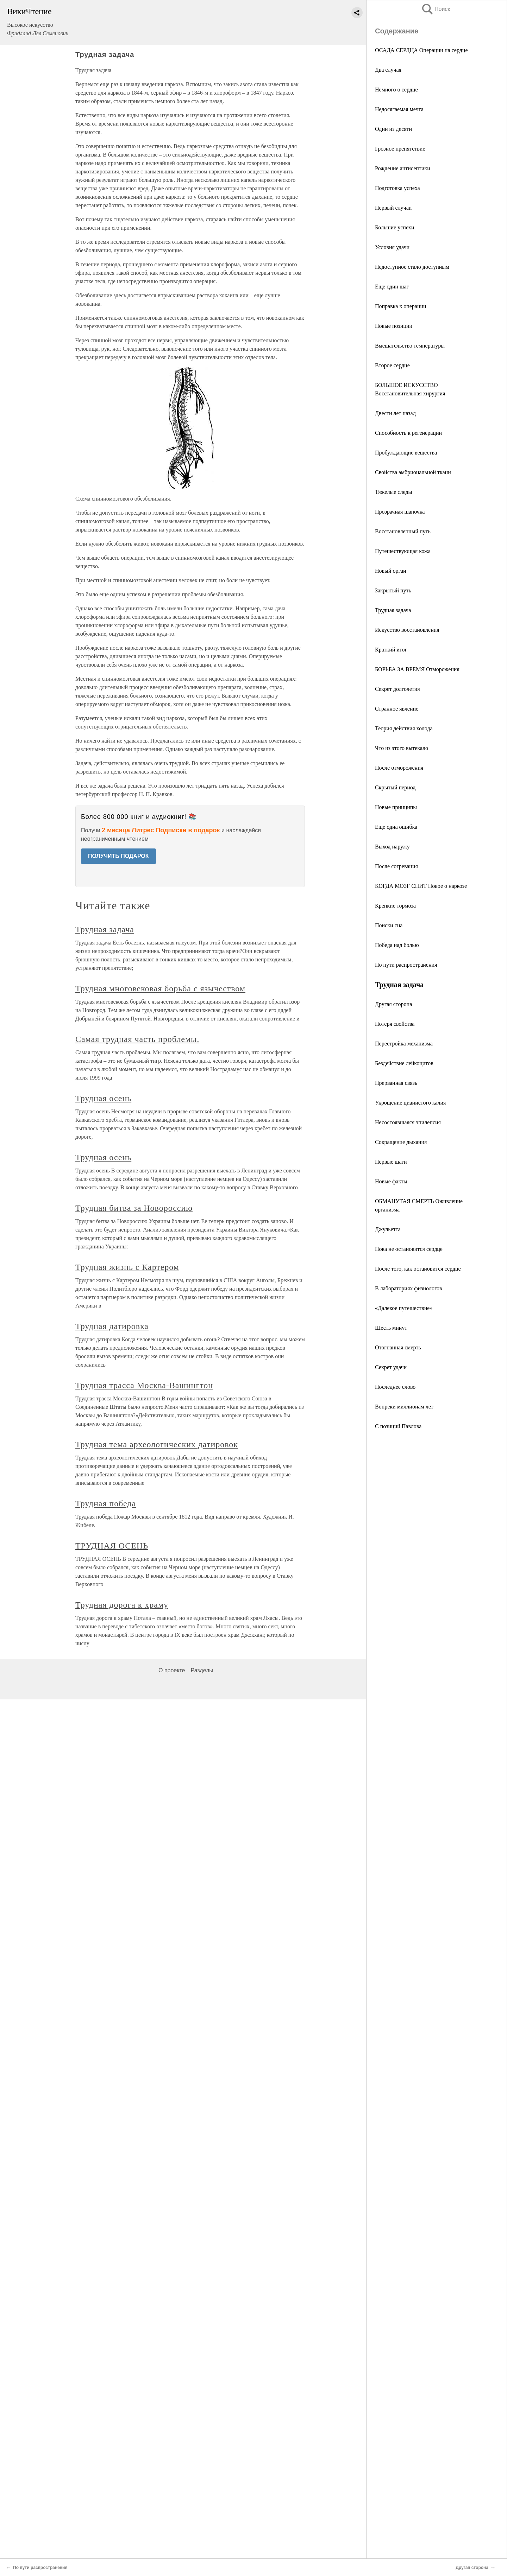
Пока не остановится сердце (409, 1249)
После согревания (396, 866)
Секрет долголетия (397, 689)
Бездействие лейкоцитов (404, 1063)
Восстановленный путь (403, 531)
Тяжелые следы (393, 492)
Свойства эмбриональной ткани (413, 472)
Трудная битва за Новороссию (134, 1208)
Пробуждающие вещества (406, 453)
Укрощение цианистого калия (410, 1103)
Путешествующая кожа (403, 551)
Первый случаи (393, 208)
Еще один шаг (392, 287)
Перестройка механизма (404, 1044)
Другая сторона (393, 1004)
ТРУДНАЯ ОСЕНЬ (111, 1545)
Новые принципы (396, 807)
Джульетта (388, 1229)
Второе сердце (392, 365)
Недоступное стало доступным (412, 267)
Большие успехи (394, 227)
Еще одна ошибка (396, 827)
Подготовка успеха (397, 188)
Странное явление (396, 709)
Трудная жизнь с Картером (127, 1267)
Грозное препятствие (400, 149)
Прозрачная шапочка (400, 512)
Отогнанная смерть (398, 1347)
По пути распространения (406, 965)
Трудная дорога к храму (121, 1604)
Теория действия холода (404, 728)
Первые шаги (391, 1162)
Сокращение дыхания (401, 1142)
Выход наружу (392, 847)
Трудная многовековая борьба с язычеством (160, 988)
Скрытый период (395, 787)
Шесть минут (391, 1328)
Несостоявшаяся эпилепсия (408, 1122)
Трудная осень (103, 1098)
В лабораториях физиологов (408, 1288)
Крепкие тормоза (395, 906)
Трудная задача (393, 610)
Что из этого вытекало (401, 748)
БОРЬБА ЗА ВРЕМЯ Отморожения (417, 669)
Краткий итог (391, 650)
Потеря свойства (394, 1024)
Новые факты (391, 1181)
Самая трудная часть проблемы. (137, 1039)
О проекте (171, 1670)
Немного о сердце (396, 90)
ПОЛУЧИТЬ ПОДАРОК (118, 856)
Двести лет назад (395, 413)
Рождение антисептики (402, 168)
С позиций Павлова (398, 1426)
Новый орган (390, 571)
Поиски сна (388, 925)
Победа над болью (397, 945)
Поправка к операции (400, 306)
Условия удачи (392, 247)
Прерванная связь (396, 1083)
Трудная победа (105, 1503)
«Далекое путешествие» (403, 1308)
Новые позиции (393, 326)
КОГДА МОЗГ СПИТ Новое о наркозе (421, 886)
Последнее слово (395, 1387)
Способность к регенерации (408, 433)
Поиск (435, 9)
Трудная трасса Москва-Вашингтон (144, 1385)
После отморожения (399, 768)
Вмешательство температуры (410, 346)
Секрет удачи (391, 1367)
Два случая (388, 70)
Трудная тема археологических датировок (156, 1444)
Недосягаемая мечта (399, 109)
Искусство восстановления (407, 630)
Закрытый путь (393, 590)
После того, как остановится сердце (418, 1269)
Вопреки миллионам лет (404, 1407)
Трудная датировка (112, 1326)
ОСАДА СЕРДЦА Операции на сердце (421, 50)
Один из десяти (393, 129)
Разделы (201, 1670)
